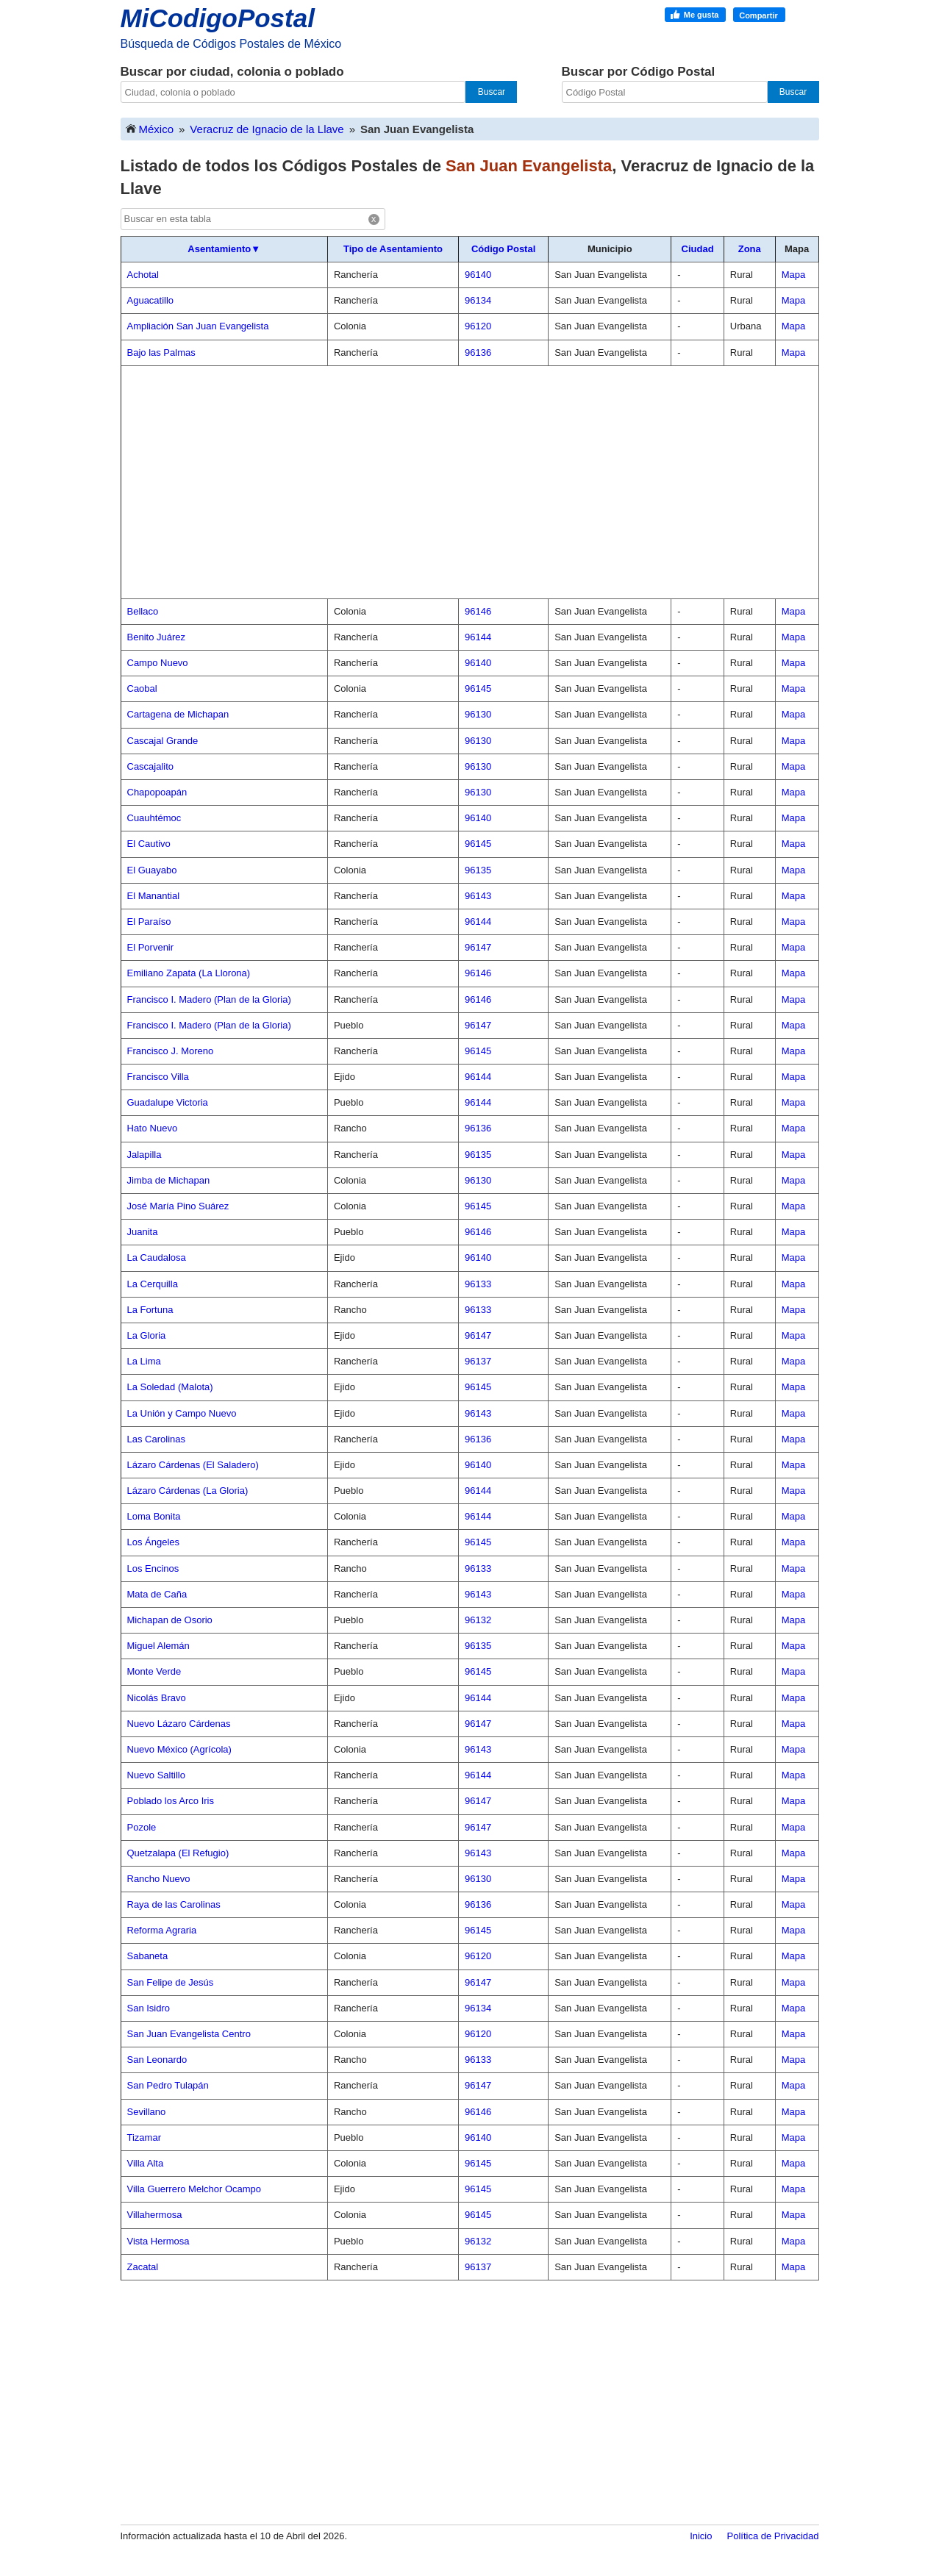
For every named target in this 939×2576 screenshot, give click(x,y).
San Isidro (149, 2008)
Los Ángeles (153, 1542)
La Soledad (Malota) (170, 1386)
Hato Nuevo (152, 1128)
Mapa (794, 274)
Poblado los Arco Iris (171, 1800)
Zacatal (143, 2266)
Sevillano (146, 2111)
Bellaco (143, 611)
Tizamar (144, 2137)
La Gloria (146, 1335)
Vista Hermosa (158, 2241)
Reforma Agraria (162, 1930)
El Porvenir (150, 947)
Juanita (142, 1231)
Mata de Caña (157, 1594)
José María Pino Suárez (178, 1206)
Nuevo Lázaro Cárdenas (179, 1723)
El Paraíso (149, 921)
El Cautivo (149, 843)
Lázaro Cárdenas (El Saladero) (193, 1464)
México (149, 128)
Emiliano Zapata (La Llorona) (189, 972)
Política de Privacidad (772, 2535)
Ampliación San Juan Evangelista (198, 326)
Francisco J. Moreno (170, 1050)
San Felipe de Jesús (170, 1982)
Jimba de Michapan (168, 1180)
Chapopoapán (157, 792)
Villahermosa (154, 2214)
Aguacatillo (150, 300)
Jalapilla (144, 1154)
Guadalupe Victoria (167, 1102)
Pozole (142, 1827)
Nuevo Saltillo (156, 1775)
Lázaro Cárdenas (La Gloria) (188, 1490)
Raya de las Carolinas (174, 1904)
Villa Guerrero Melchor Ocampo (194, 2188)
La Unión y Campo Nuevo (182, 1413)
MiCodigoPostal (218, 18)
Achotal (143, 274)
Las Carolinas (156, 1439)
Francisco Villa (158, 1076)
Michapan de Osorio (170, 1619)
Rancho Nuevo (158, 1878)
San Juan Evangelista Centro (189, 2033)
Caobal (142, 688)
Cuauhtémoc (154, 817)
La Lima (144, 1361)
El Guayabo (152, 870)
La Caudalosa (156, 1257)
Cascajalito (150, 766)
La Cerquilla (152, 1283)
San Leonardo (157, 2059)
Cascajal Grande (163, 740)
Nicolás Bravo (156, 1697)
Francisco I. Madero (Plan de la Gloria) (209, 999)
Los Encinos (153, 1568)
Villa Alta (145, 2163)
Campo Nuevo (157, 662)
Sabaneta (147, 1955)
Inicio (701, 2535)
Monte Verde (154, 1671)
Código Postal (503, 248)
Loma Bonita (154, 1516)
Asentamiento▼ (224, 248)
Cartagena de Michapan (178, 714)
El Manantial (153, 895)
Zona (749, 248)
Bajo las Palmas (161, 352)
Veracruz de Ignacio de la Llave (266, 129)
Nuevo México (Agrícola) (179, 1749)
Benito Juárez (156, 637)
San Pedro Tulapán (168, 2085)
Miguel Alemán (158, 1645)
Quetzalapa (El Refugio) (178, 1852)
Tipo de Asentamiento (393, 248)
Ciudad (698, 248)
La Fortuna (150, 1309)
